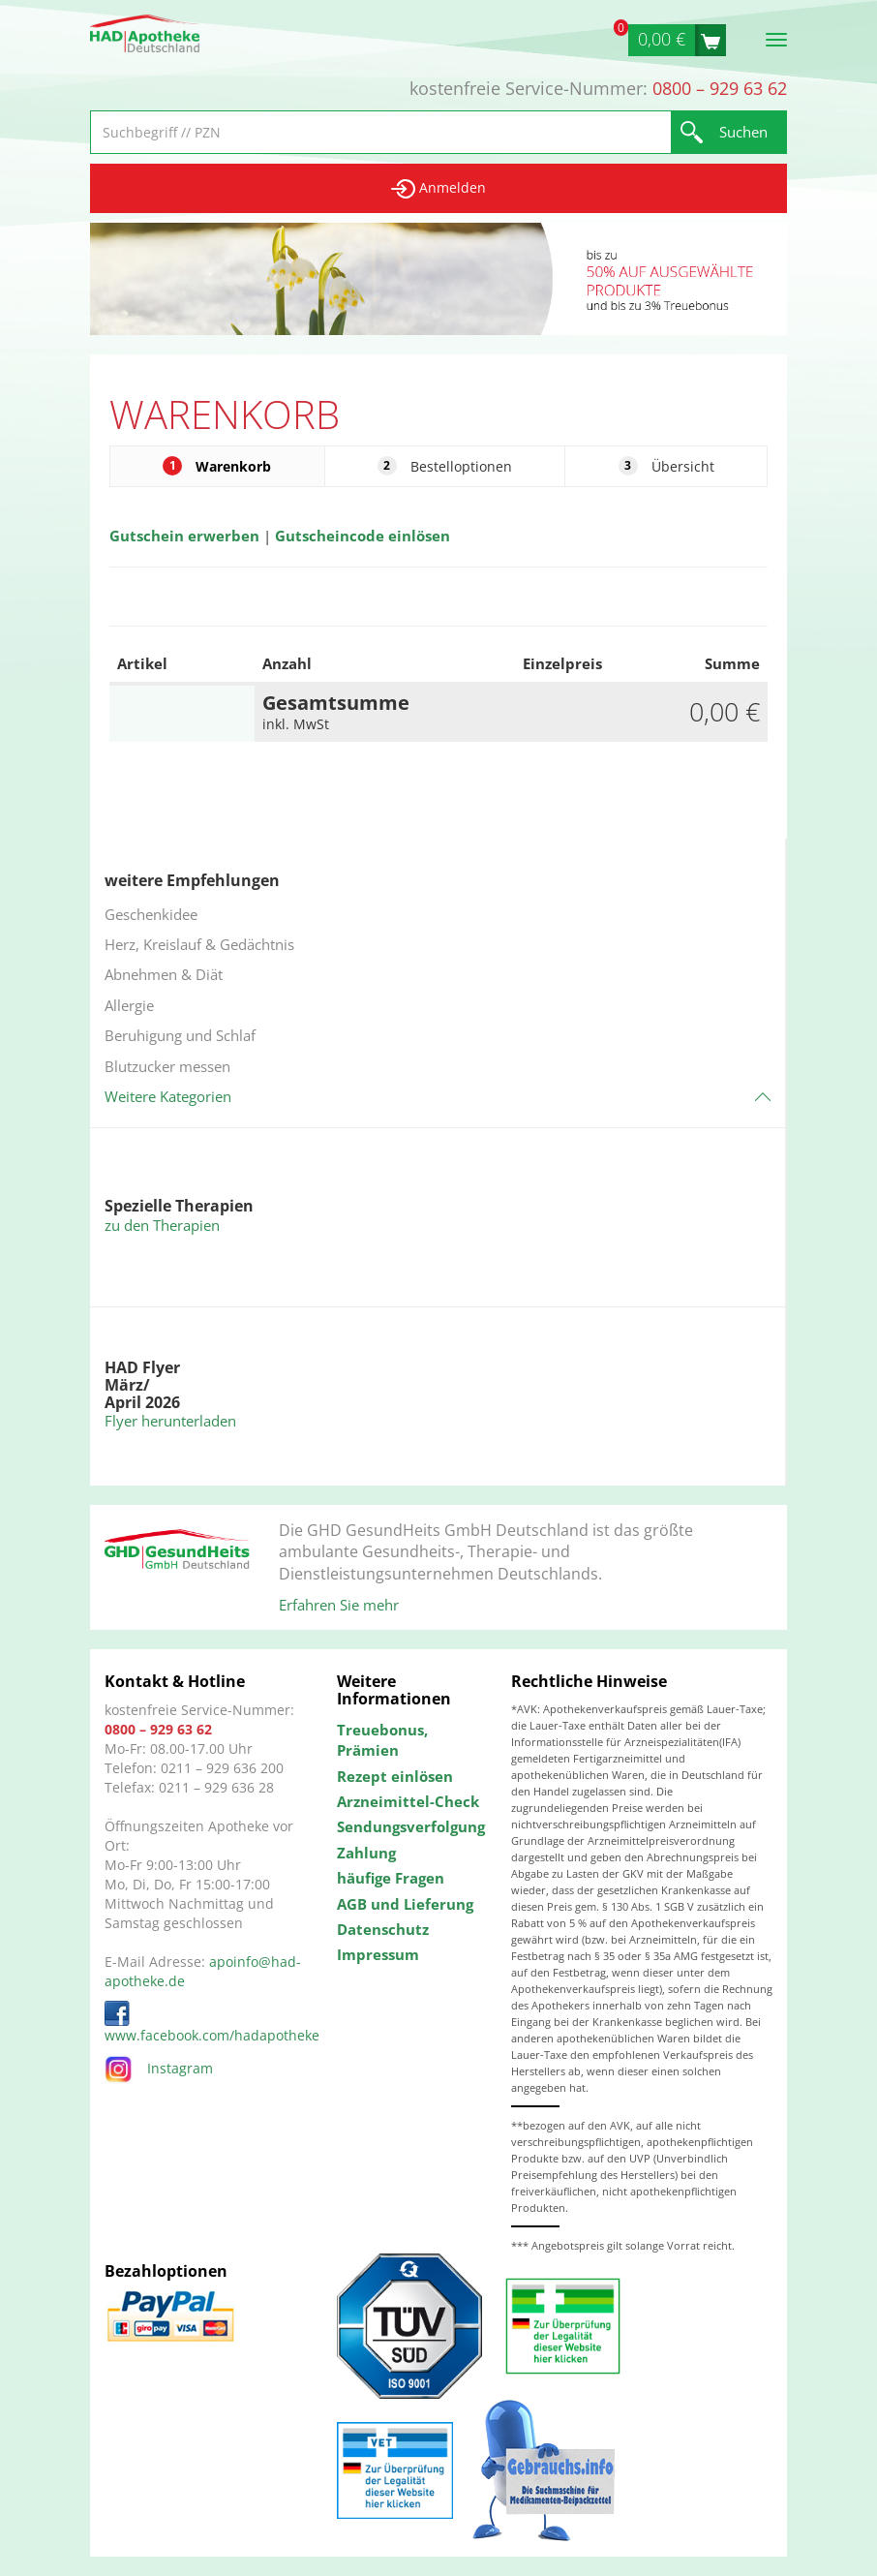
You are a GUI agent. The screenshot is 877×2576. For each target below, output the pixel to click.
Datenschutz (383, 1929)
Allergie (129, 1005)
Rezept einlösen (395, 1776)
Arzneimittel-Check (408, 1801)
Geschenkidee (151, 914)
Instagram (159, 2068)
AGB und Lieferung (405, 1904)
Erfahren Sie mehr (339, 1604)
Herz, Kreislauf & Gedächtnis (199, 944)
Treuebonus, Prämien (382, 1740)
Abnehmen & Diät (164, 974)
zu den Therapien (162, 1225)
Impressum (378, 1954)
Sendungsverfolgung (409, 1826)
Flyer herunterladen (170, 1420)
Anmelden (438, 188)
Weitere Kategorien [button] (168, 1096)
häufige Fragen (390, 1877)
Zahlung (366, 1852)
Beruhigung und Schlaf (180, 1035)
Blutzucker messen (167, 1066)
